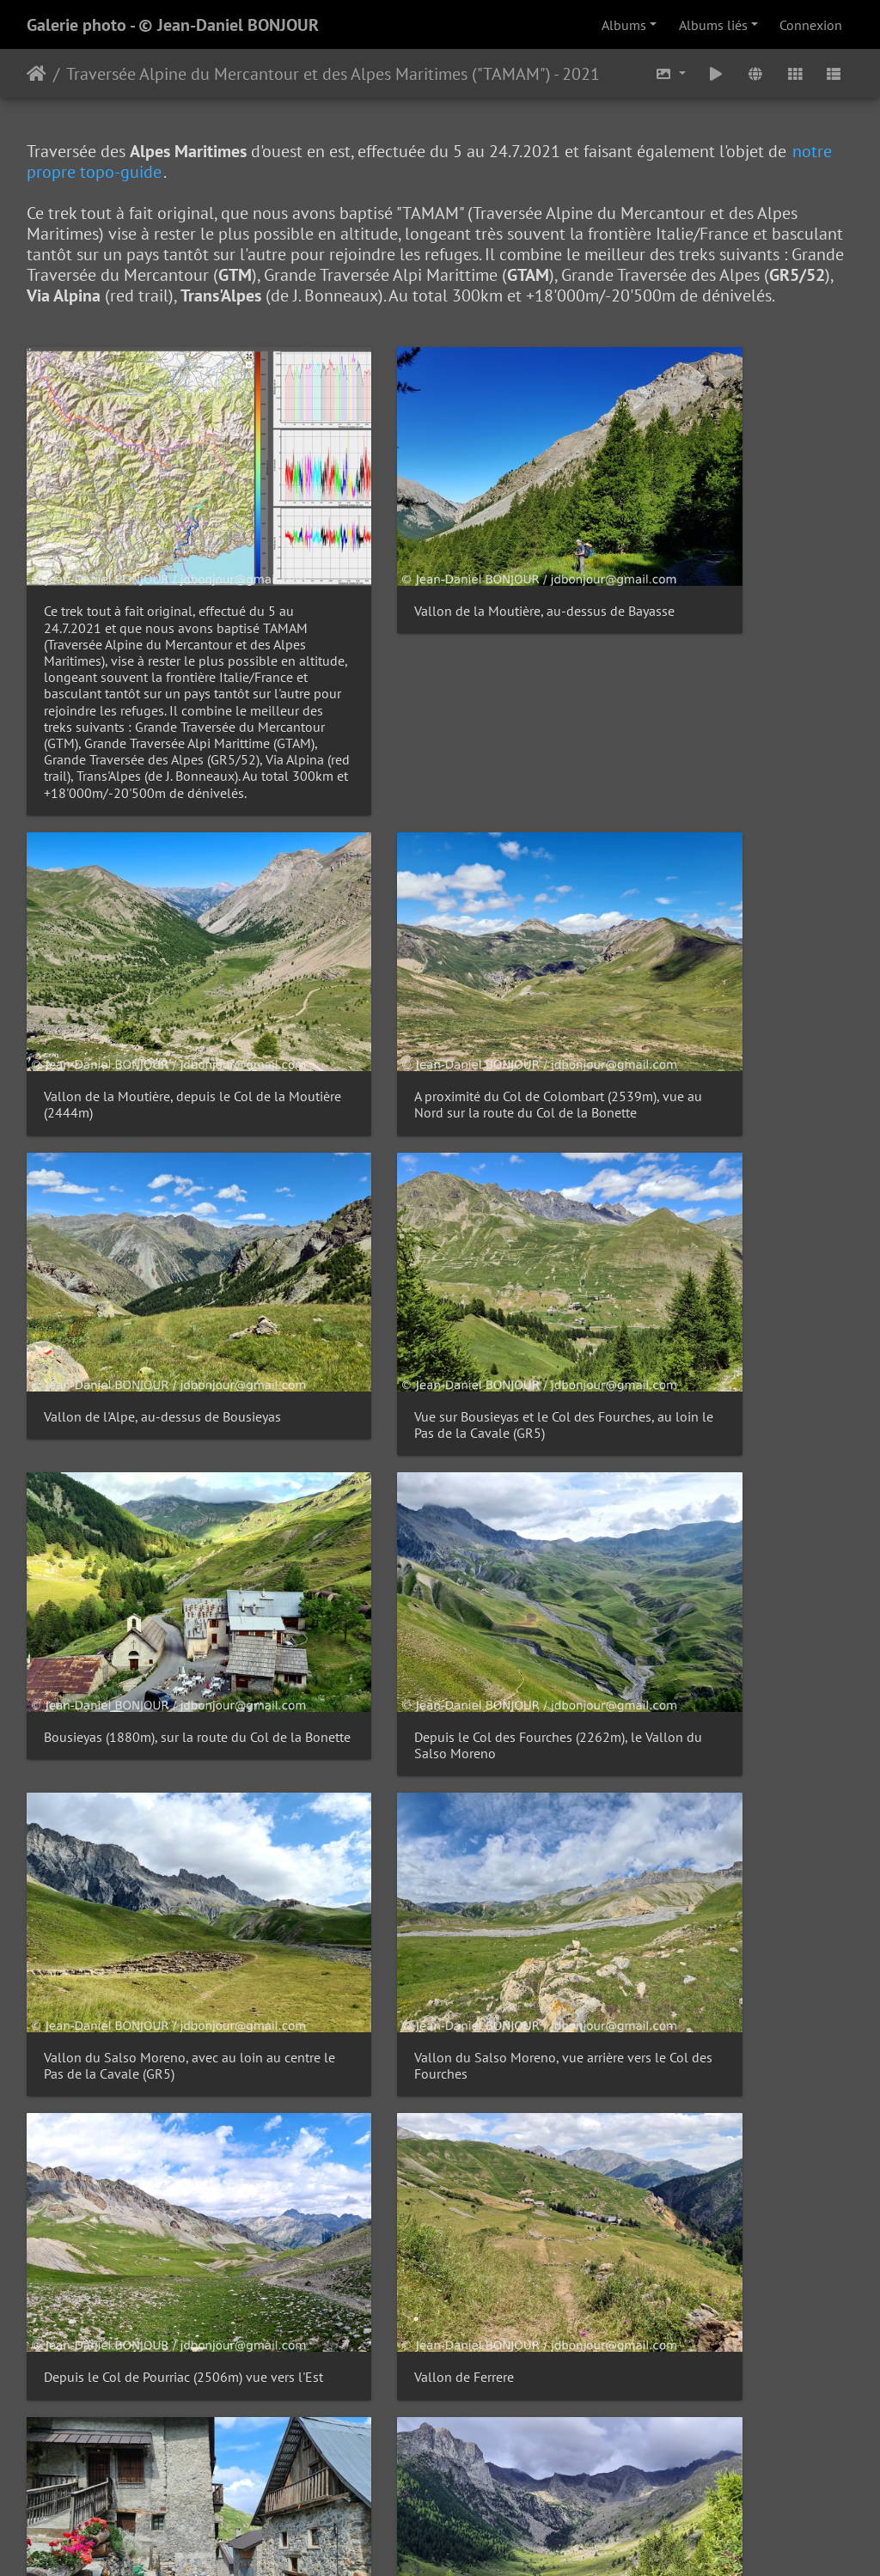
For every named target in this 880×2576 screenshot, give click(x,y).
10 (525, 1976)
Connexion (810, 24)
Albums (624, 24)
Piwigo (479, 2540)
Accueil (36, 74)
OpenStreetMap (829, 2496)
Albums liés (713, 24)
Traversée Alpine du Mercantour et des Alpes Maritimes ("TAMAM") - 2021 (333, 74)
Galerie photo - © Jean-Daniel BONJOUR (173, 25)
